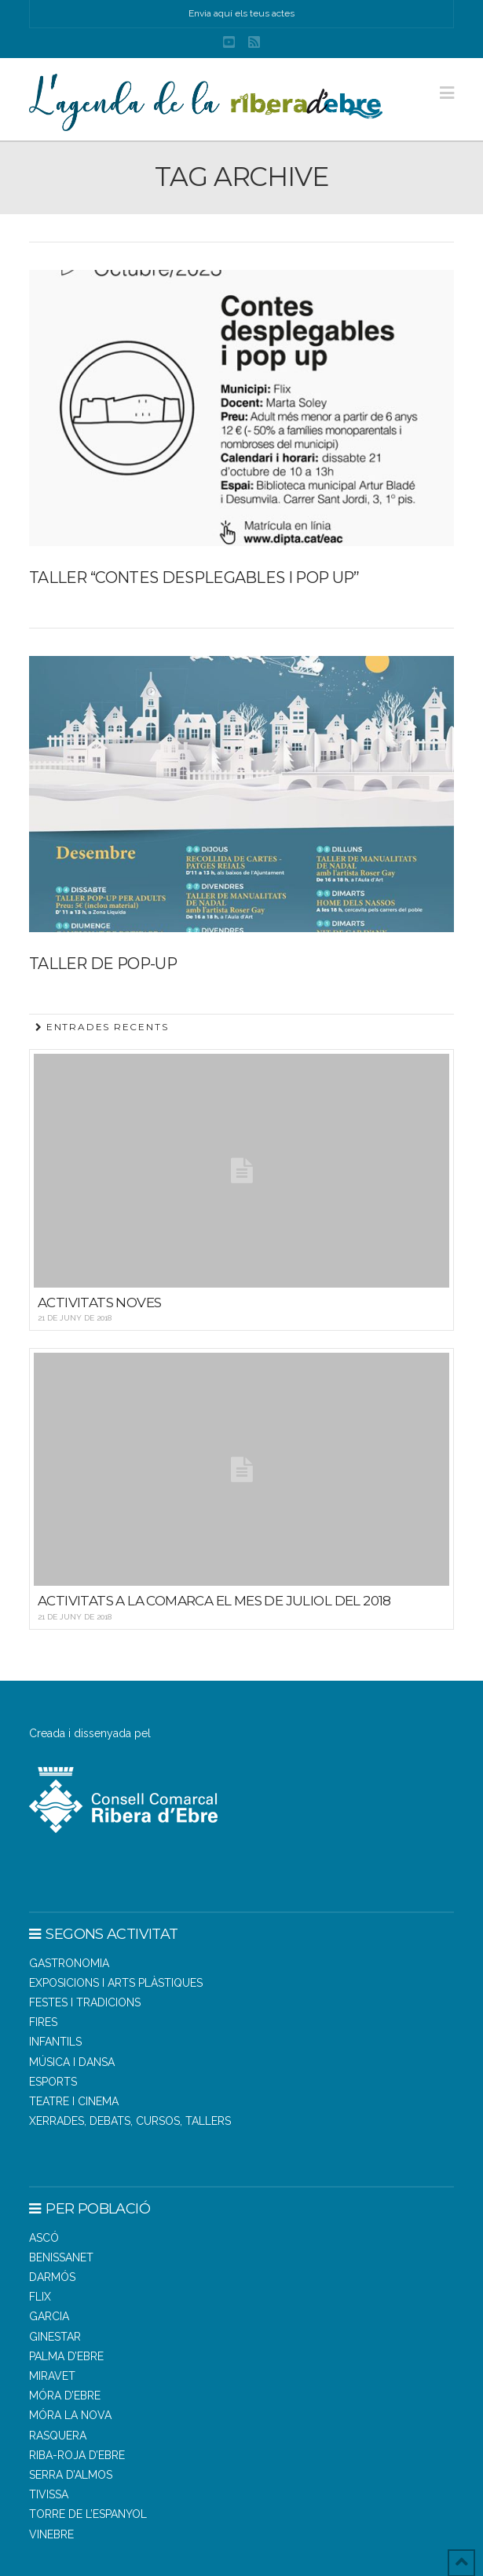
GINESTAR (55, 2336)
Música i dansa (72, 2062)
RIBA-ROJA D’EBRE (77, 2455)
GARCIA (49, 2316)
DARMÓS (52, 2277)
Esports (53, 2081)
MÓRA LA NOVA (70, 2415)
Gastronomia (69, 1963)
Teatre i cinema (74, 2101)
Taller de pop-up (103, 963)
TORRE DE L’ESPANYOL (88, 2514)
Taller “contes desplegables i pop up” (194, 577)
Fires (43, 2022)
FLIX (40, 2296)
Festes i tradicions (85, 2002)
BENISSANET (61, 2257)
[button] (447, 93)
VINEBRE (51, 2534)
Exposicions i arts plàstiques (116, 1983)
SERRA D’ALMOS (70, 2475)
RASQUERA (57, 2435)
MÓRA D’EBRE (65, 2395)
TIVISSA (48, 2494)
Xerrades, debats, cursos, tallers (130, 2121)
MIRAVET (52, 2376)
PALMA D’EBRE (66, 2356)
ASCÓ (44, 2238)
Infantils (55, 2041)
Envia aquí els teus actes (241, 13)
